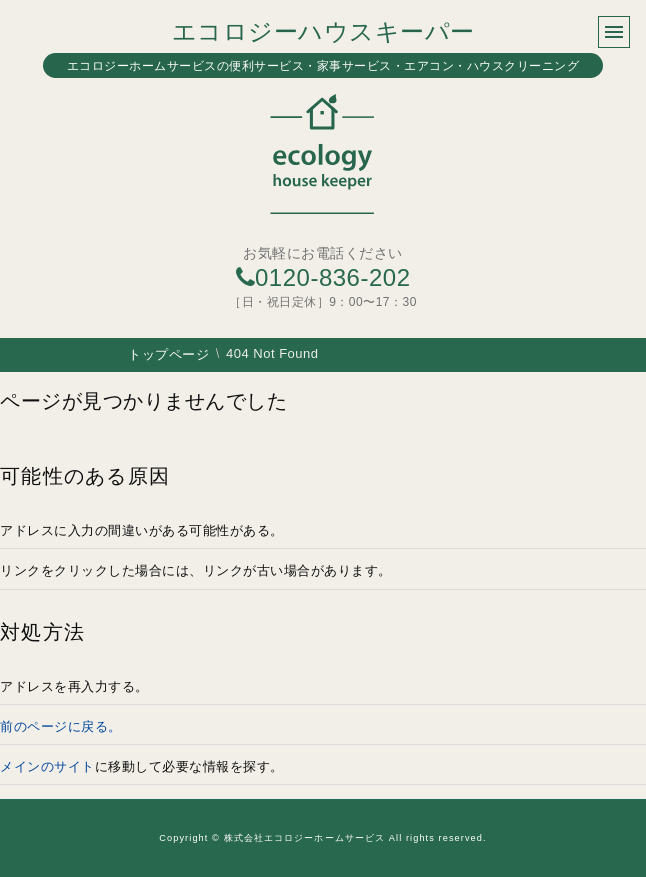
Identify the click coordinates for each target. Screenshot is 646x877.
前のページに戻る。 (61, 726)
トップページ (168, 354)
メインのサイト (47, 766)
